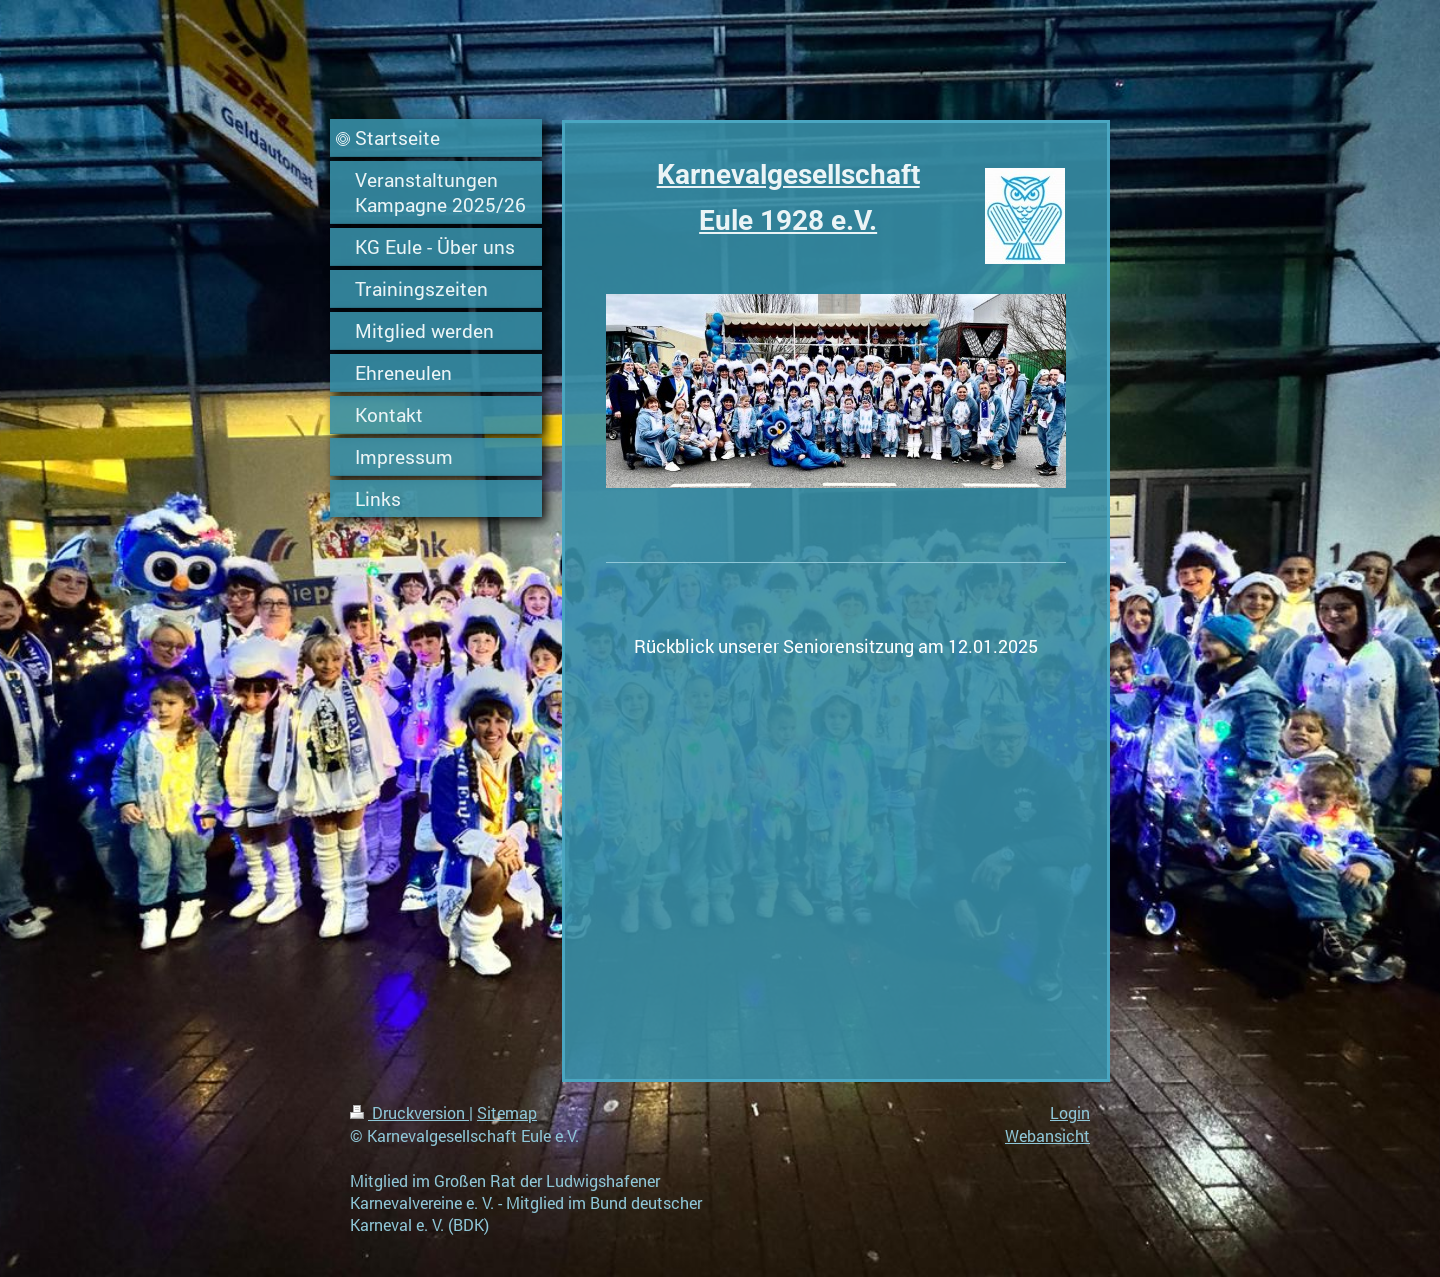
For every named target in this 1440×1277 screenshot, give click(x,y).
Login (1070, 1112)
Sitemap (507, 1112)
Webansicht (1047, 1135)
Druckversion (409, 1112)
